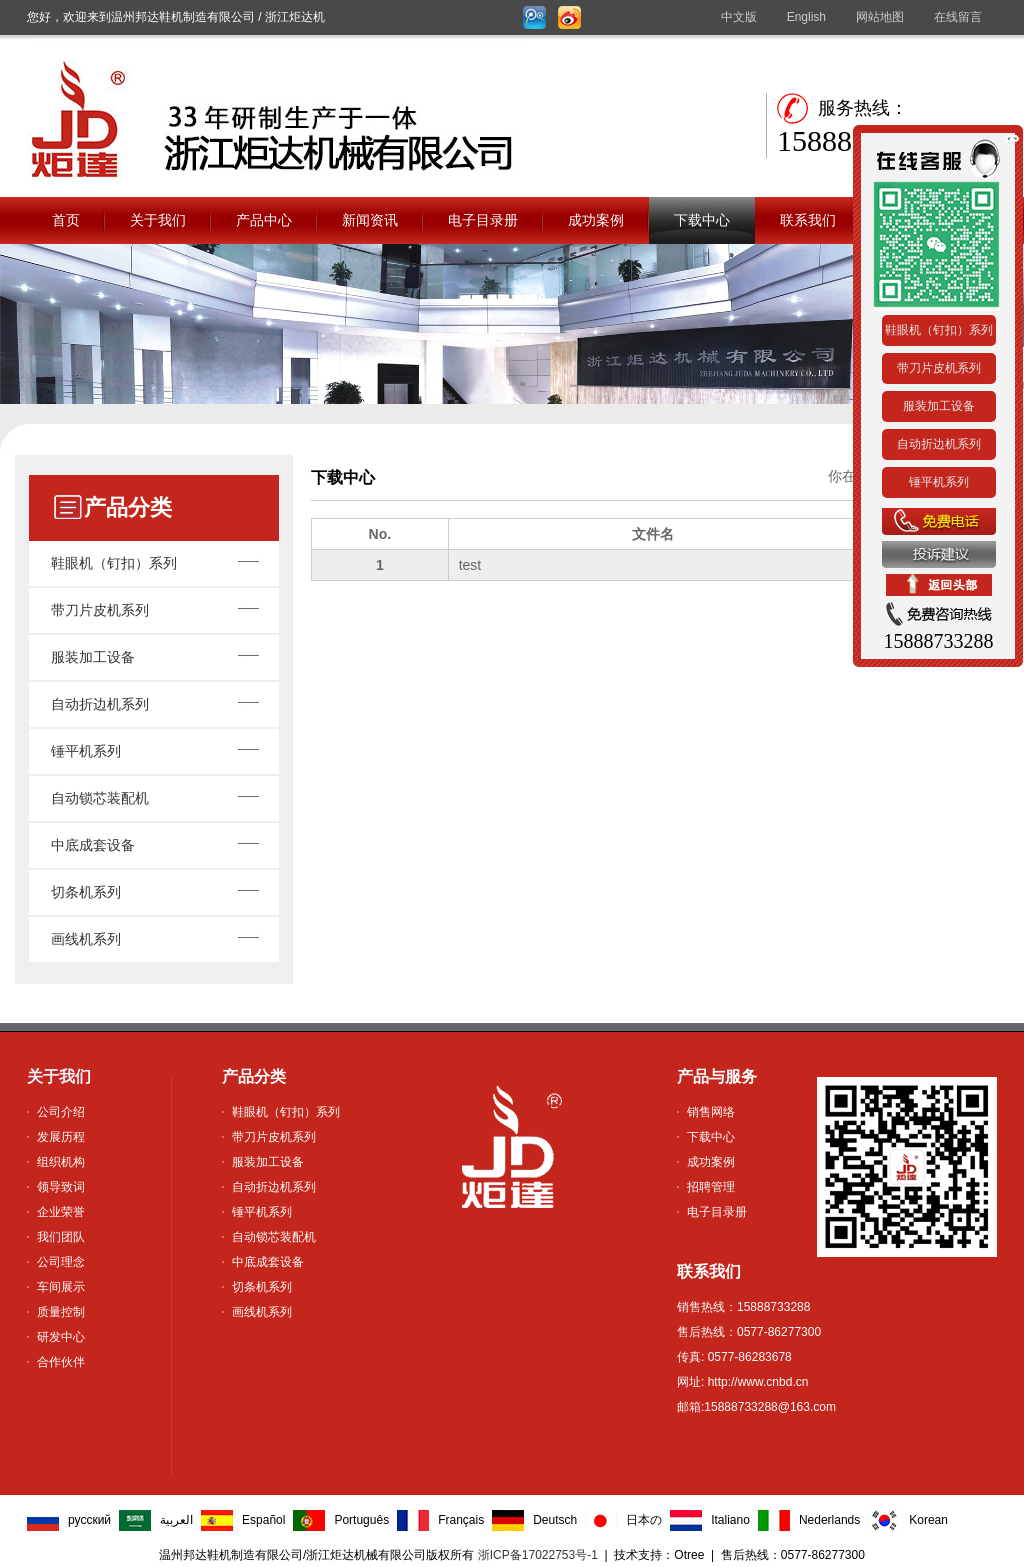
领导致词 (61, 1187)
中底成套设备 (93, 845)
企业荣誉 (61, 1212)
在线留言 (958, 17)
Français (461, 1520)
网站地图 (880, 17)
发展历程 (61, 1137)
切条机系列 (86, 892)
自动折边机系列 (100, 704)
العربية (176, 1520)
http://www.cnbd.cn (756, 1382)
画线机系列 (86, 939)
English (806, 17)
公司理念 (61, 1262)
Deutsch (555, 1520)
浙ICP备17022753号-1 (538, 1555)
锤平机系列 (86, 751)
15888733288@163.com (770, 1407)
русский (89, 1520)
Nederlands (829, 1520)
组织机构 (61, 1162)
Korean (928, 1520)
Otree (689, 1555)
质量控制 (61, 1312)
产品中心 (264, 220)
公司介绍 (61, 1112)
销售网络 (711, 1112)
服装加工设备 (93, 657)
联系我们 (808, 220)
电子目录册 (483, 220)
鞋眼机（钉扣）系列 (114, 563)
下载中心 (702, 220)
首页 (66, 220)
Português (361, 1520)
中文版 (739, 17)
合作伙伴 (61, 1362)
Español (263, 1520)
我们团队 (61, 1237)
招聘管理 (711, 1187)
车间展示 (61, 1287)
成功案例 (596, 220)
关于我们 (158, 220)
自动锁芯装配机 (100, 798)
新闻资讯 (370, 220)
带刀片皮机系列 (100, 610)
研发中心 (61, 1337)
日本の (644, 1520)
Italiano (730, 1520)
